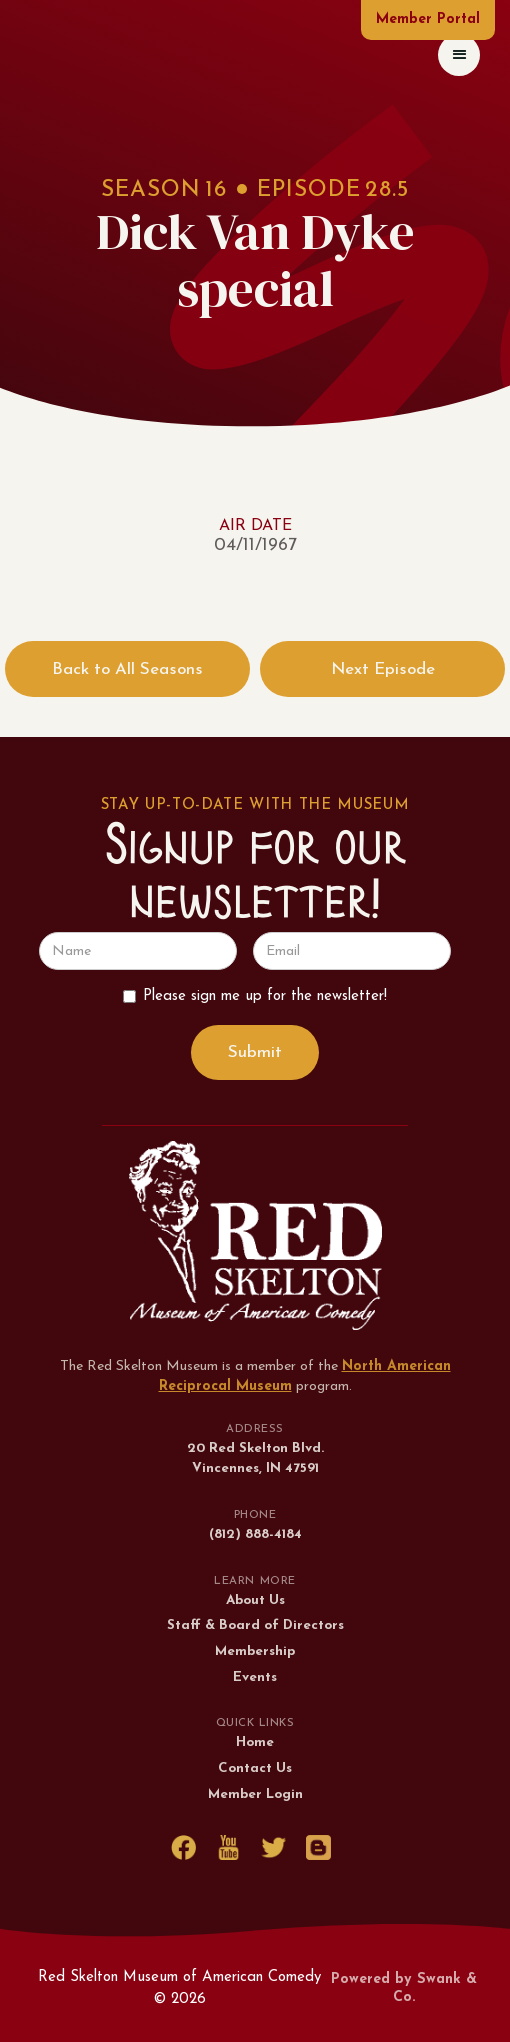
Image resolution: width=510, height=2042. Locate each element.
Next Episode (383, 669)
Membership (255, 1651)
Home (255, 1742)
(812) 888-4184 (255, 1534)
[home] (34, 54)
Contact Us (255, 1768)
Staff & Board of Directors (255, 1625)
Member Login (255, 1794)
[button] (459, 55)
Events (255, 1677)
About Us (255, 1600)
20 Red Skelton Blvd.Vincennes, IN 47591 (255, 1458)
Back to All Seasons (127, 669)
